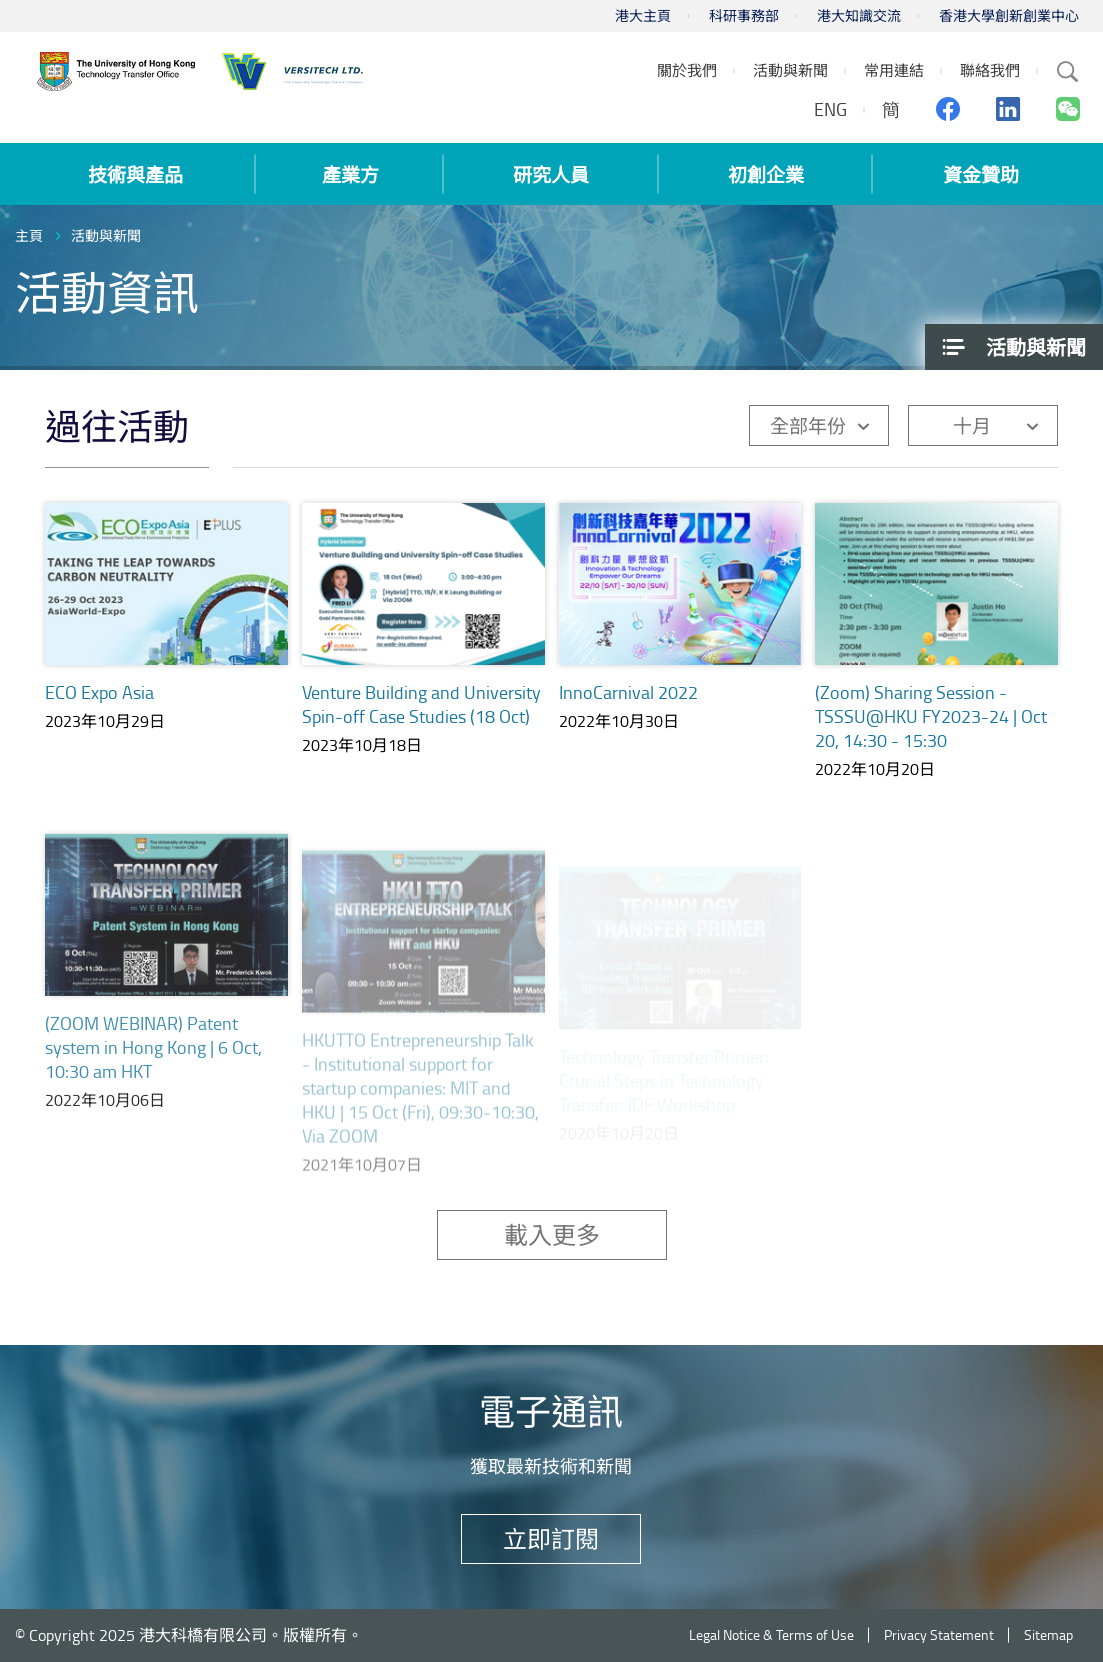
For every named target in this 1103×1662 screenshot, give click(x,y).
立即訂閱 (551, 1538)
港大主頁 (643, 15)
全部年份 (808, 425)
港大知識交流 (859, 15)
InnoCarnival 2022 (628, 695)
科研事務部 (744, 15)
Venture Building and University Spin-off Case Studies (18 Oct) (421, 704)
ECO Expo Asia (99, 692)
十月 (972, 425)
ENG (830, 109)
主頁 (29, 235)
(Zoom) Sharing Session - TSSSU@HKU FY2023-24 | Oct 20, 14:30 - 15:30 (931, 736)
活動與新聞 (106, 235)
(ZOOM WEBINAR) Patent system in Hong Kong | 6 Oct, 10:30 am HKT (153, 1069)
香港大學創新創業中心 (1009, 15)
